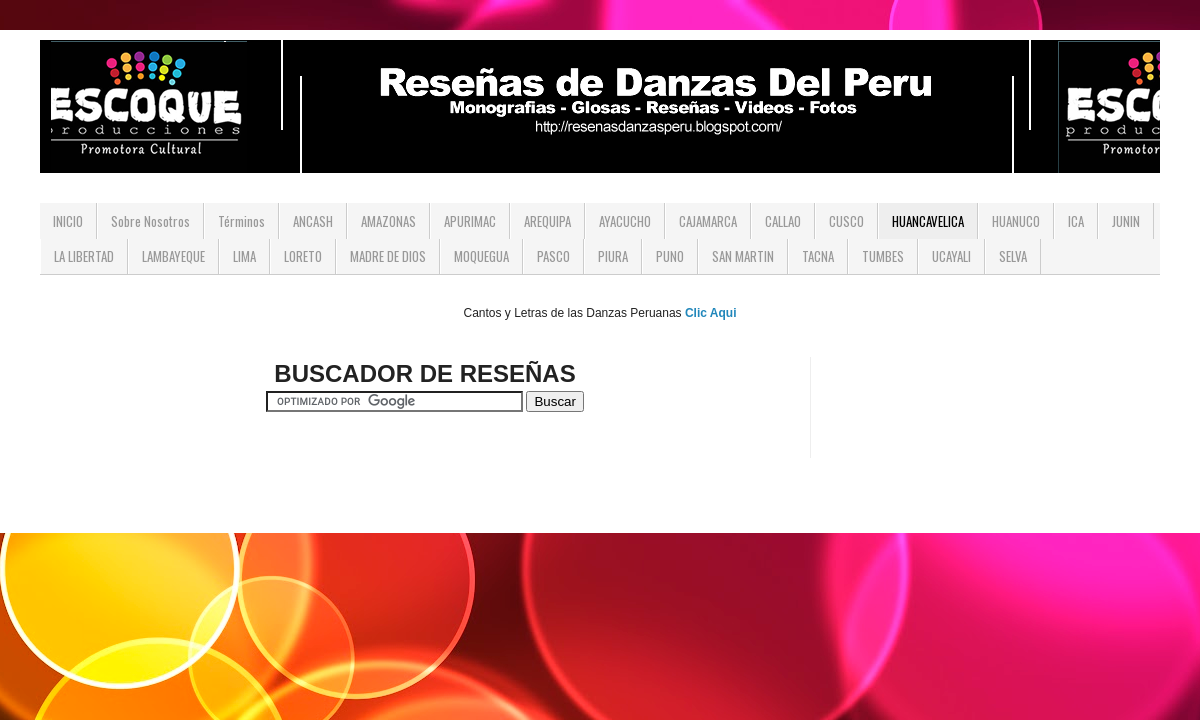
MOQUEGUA (481, 256)
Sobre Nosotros (150, 221)
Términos (241, 221)
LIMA (244, 256)
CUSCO (846, 221)
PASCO (553, 256)
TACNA (818, 256)
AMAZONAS (388, 221)
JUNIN (1126, 221)
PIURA (613, 256)
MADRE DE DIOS (388, 256)
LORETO (303, 256)
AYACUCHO (625, 221)
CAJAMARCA (708, 221)
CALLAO (783, 221)
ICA (1076, 221)
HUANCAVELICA (928, 221)
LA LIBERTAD (84, 256)
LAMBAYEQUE (173, 256)
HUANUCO (1016, 221)
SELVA (1013, 256)
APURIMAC (470, 221)
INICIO (68, 221)
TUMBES (883, 256)
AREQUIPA (547, 221)
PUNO (670, 256)
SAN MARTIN (743, 256)
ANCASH (313, 221)
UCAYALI (951, 256)
